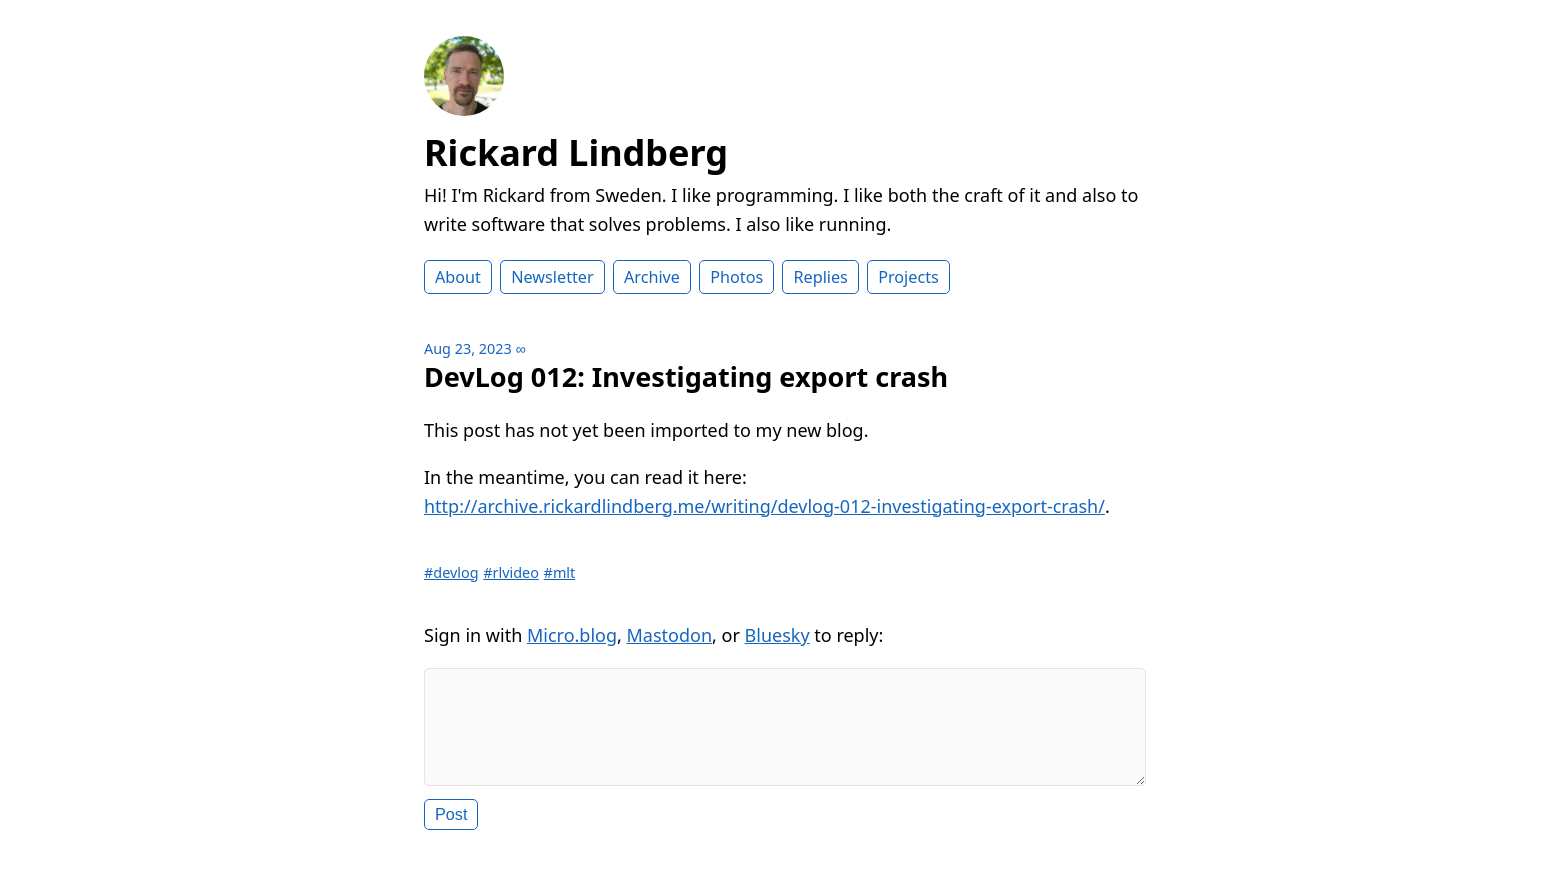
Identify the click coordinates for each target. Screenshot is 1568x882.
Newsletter (552, 277)
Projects (908, 277)
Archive (652, 277)
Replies (820, 277)
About (458, 277)
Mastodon (670, 635)
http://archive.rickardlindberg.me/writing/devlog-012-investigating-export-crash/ (764, 506)
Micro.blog (572, 635)
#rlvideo (511, 572)
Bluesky (777, 635)
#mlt (560, 572)
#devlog (451, 572)
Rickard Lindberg (576, 152)
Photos (736, 277)
